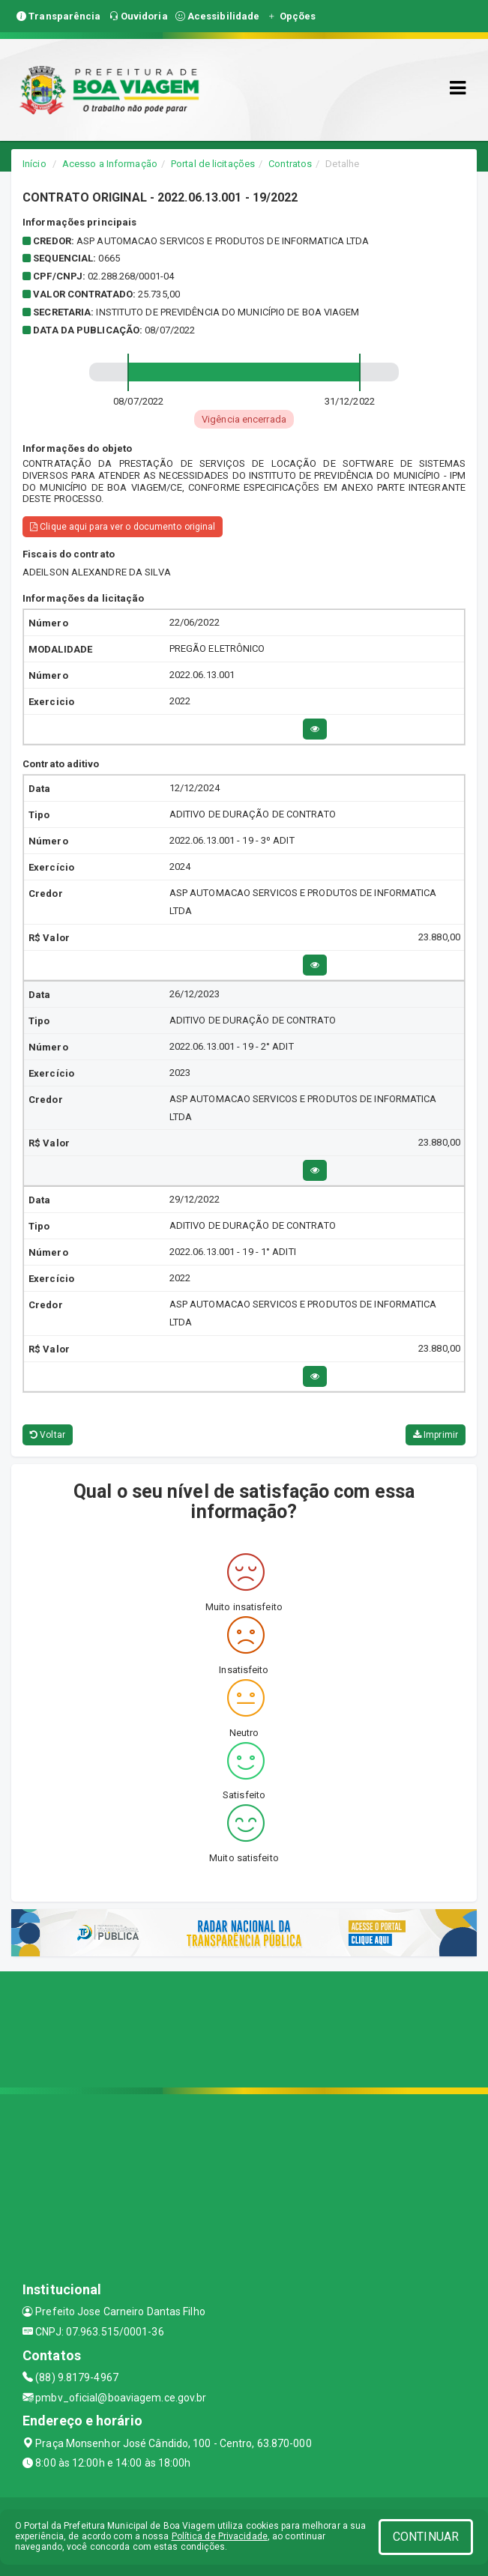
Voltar (47, 1435)
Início (34, 163)
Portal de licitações (213, 163)
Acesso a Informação (109, 163)
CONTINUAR (426, 2537)
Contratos (290, 163)
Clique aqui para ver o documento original (122, 526)
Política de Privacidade (220, 2536)
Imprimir (435, 1435)
